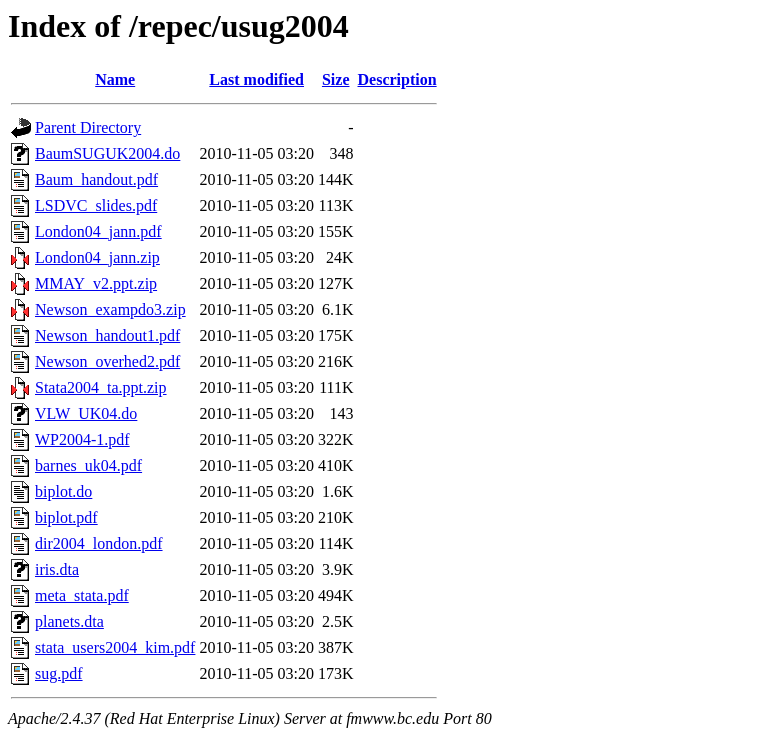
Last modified (256, 79)
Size (336, 79)
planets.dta (69, 621)
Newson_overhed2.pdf (107, 361)
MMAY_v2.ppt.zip (96, 283)
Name (115, 79)
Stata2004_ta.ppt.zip (101, 387)
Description (397, 79)
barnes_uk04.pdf (88, 465)
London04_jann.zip (97, 257)
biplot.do (63, 491)
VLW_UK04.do (86, 413)
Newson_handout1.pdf (107, 335)
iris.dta (57, 569)
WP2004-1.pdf (82, 439)
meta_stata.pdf (82, 595)
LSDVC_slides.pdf (96, 205)
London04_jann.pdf (98, 231)
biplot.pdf (66, 517)
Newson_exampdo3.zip (110, 309)
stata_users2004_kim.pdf (115, 647)
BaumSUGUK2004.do (107, 153)
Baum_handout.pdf (96, 179)
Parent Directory (88, 127)
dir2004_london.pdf (99, 543)
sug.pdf (59, 673)
